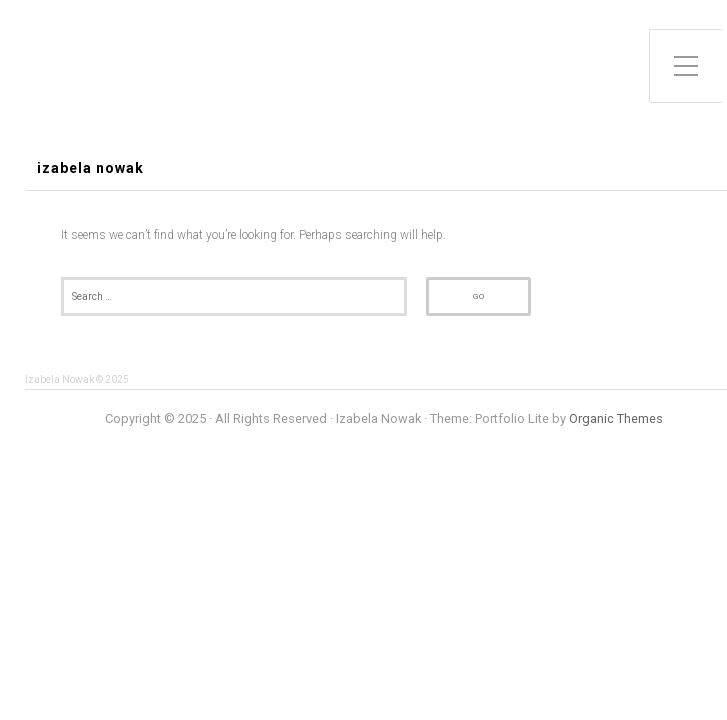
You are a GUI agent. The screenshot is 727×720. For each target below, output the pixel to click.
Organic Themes (616, 418)
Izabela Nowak (90, 168)
